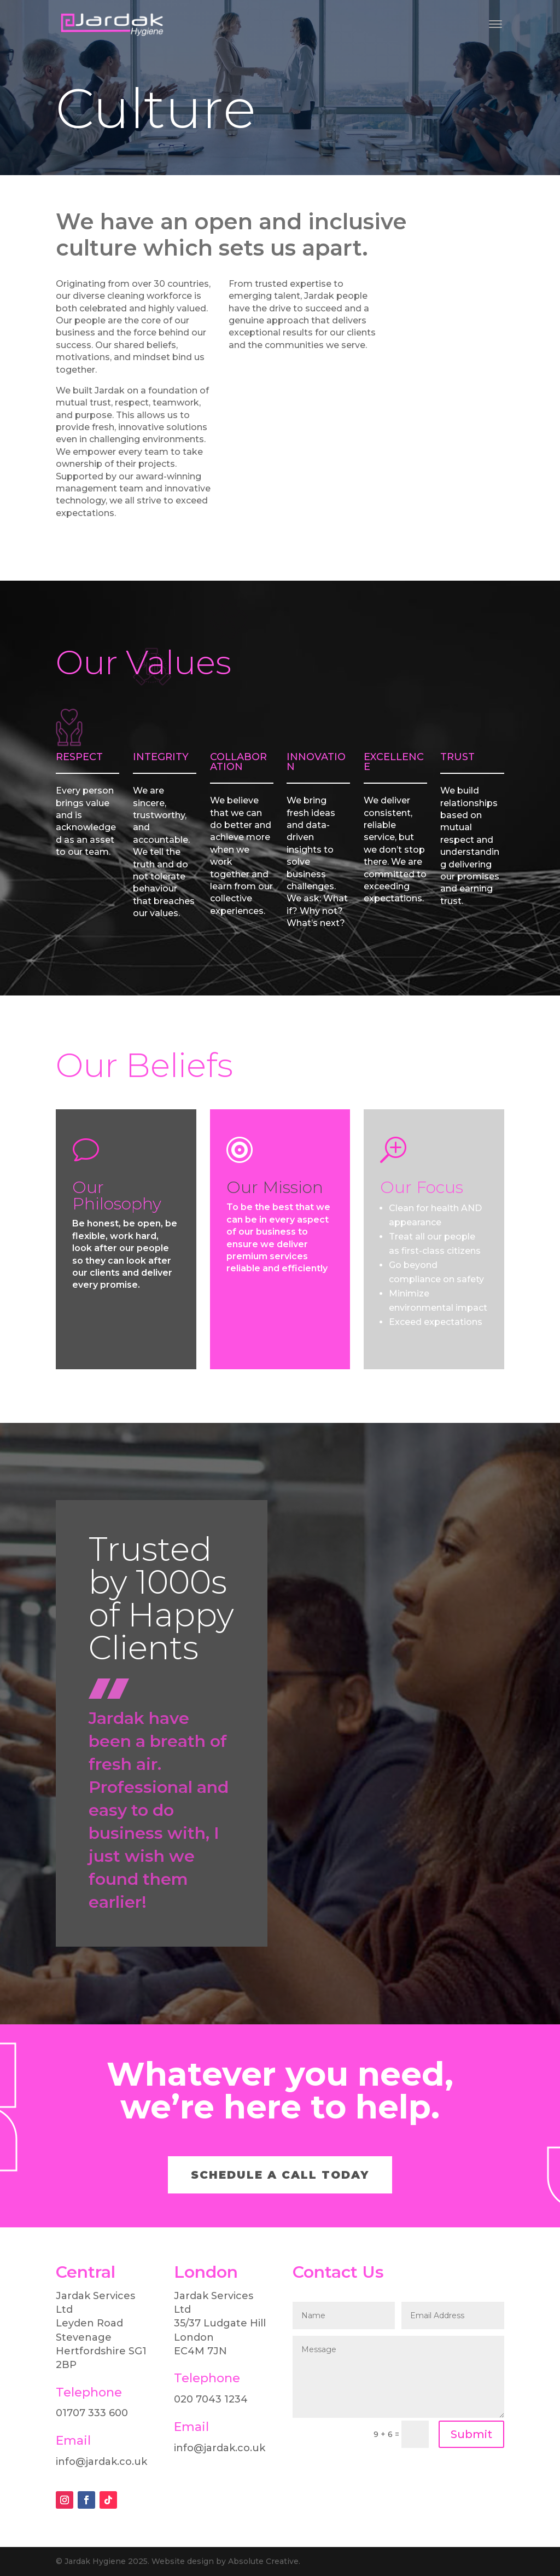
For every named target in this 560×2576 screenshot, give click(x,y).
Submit (471, 2434)
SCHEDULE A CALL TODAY (280, 2174)
